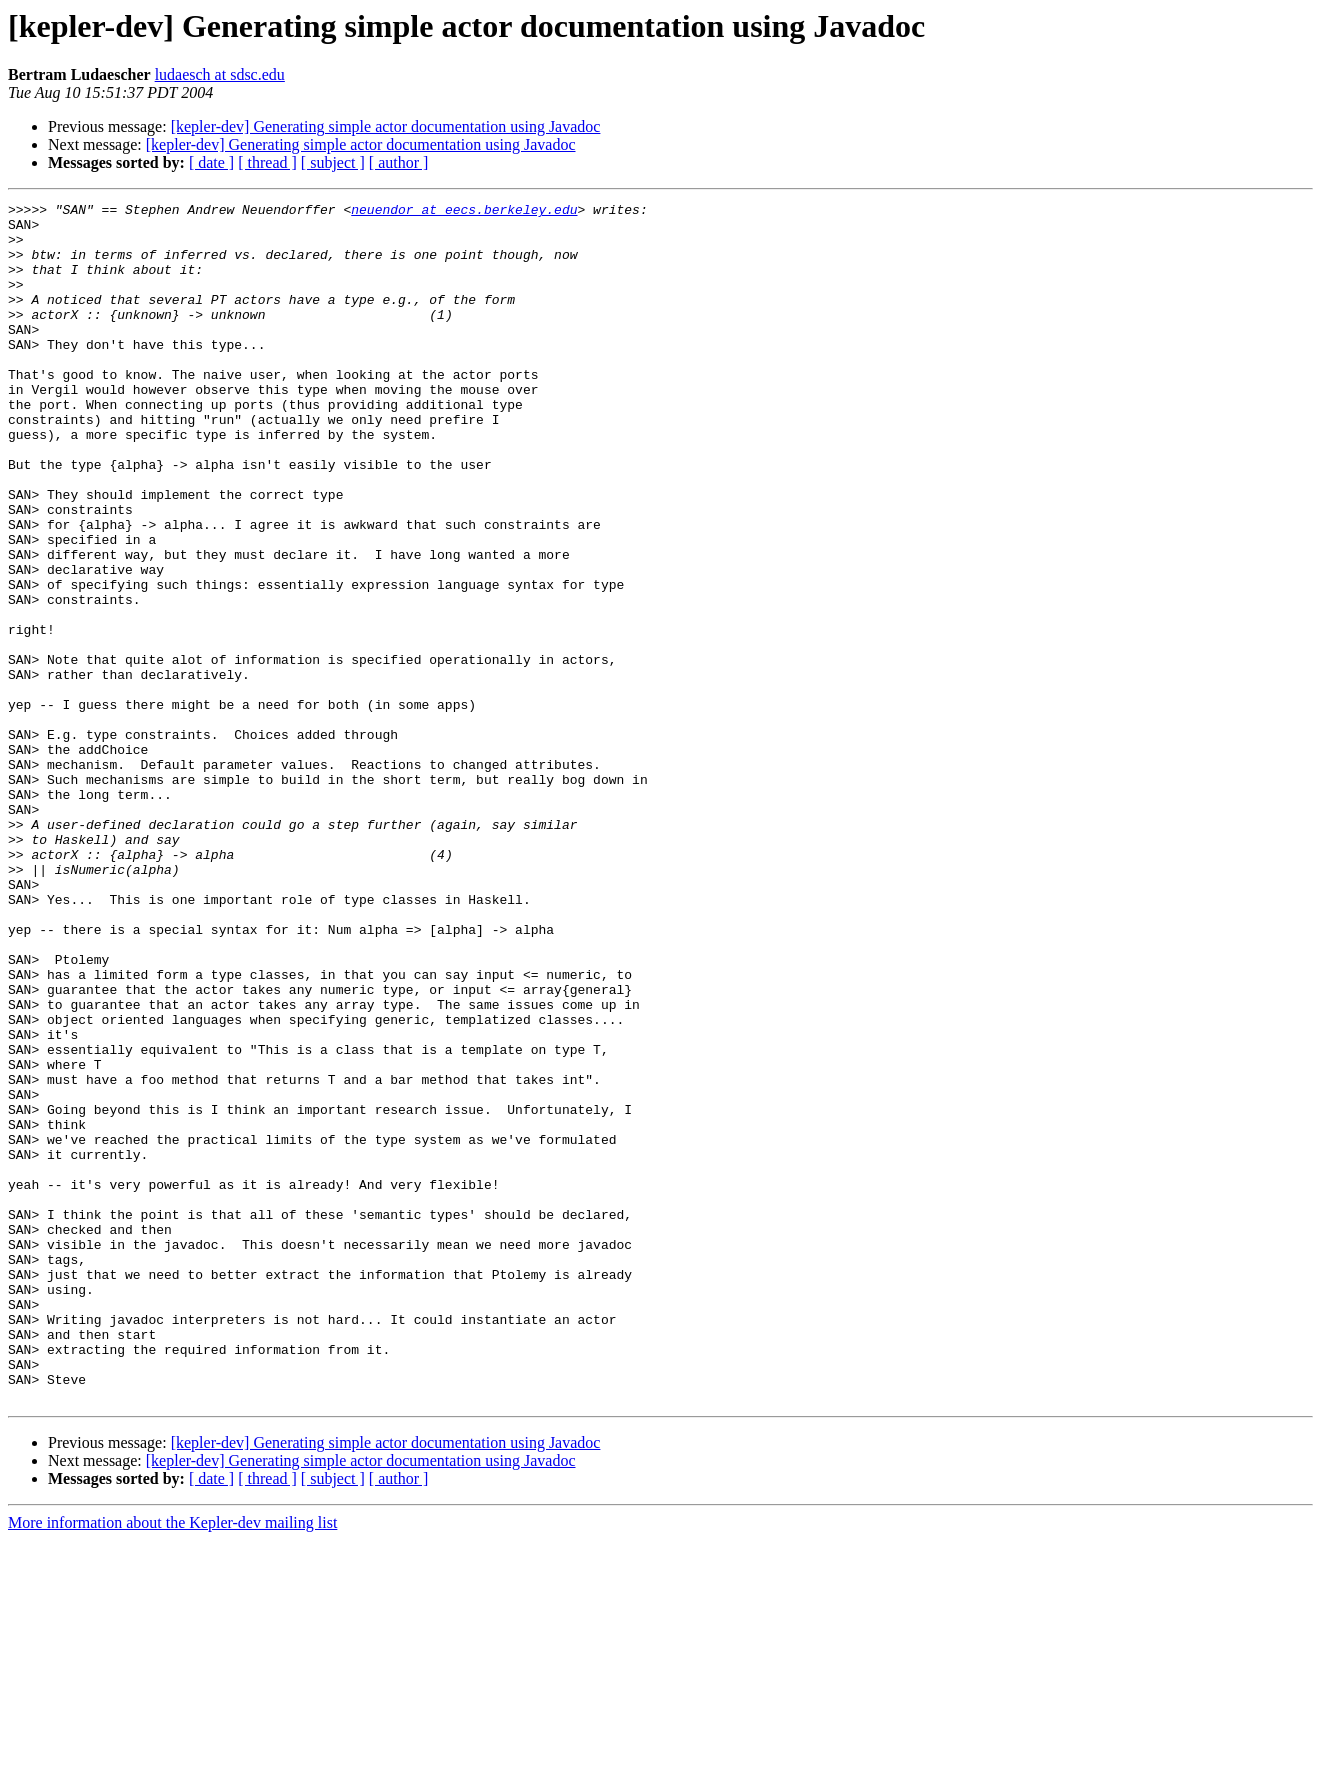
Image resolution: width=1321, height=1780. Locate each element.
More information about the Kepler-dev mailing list (172, 1762)
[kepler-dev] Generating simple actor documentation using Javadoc (386, 126)
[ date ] (211, 162)
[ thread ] (267, 162)
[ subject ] (333, 162)
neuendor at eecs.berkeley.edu (464, 212)
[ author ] (399, 162)
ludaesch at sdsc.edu (220, 74)
